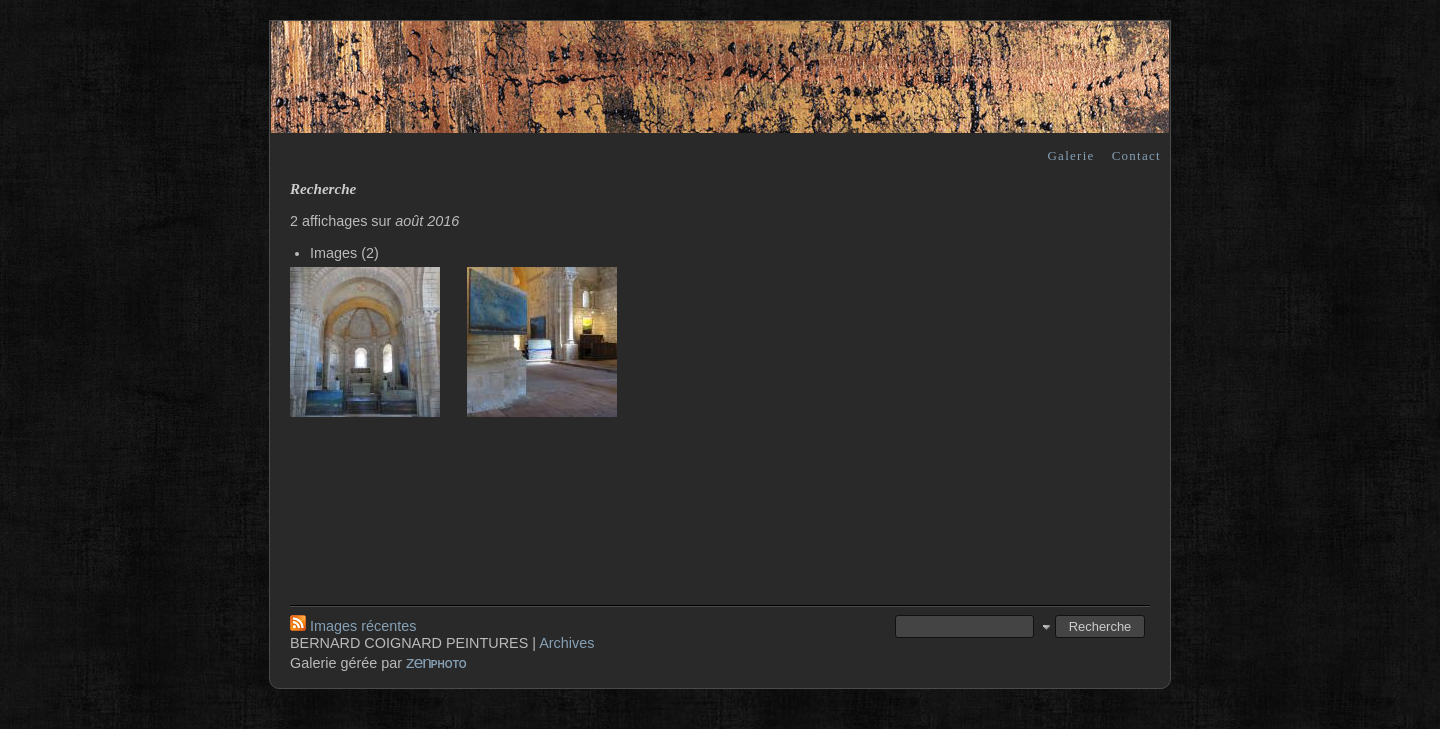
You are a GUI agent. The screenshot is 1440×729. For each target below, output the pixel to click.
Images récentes (353, 626)
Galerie (1070, 155)
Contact (1136, 155)
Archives (566, 643)
